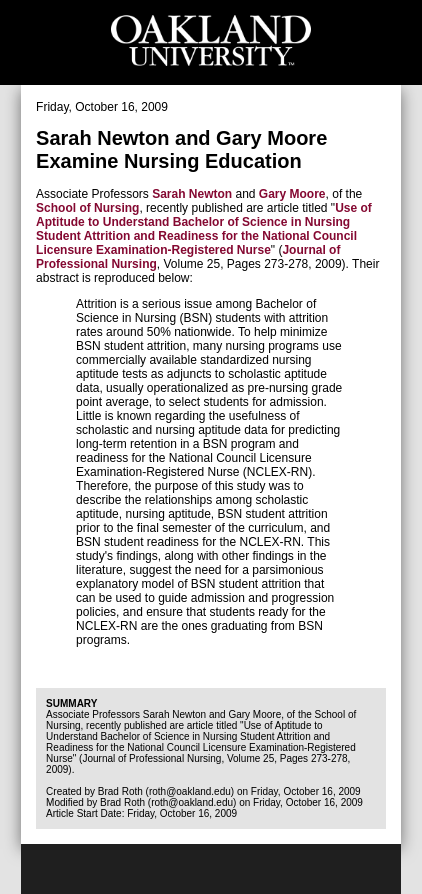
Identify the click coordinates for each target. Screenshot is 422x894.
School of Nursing (87, 208)
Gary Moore (292, 194)
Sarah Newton (192, 194)
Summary (71, 703)
